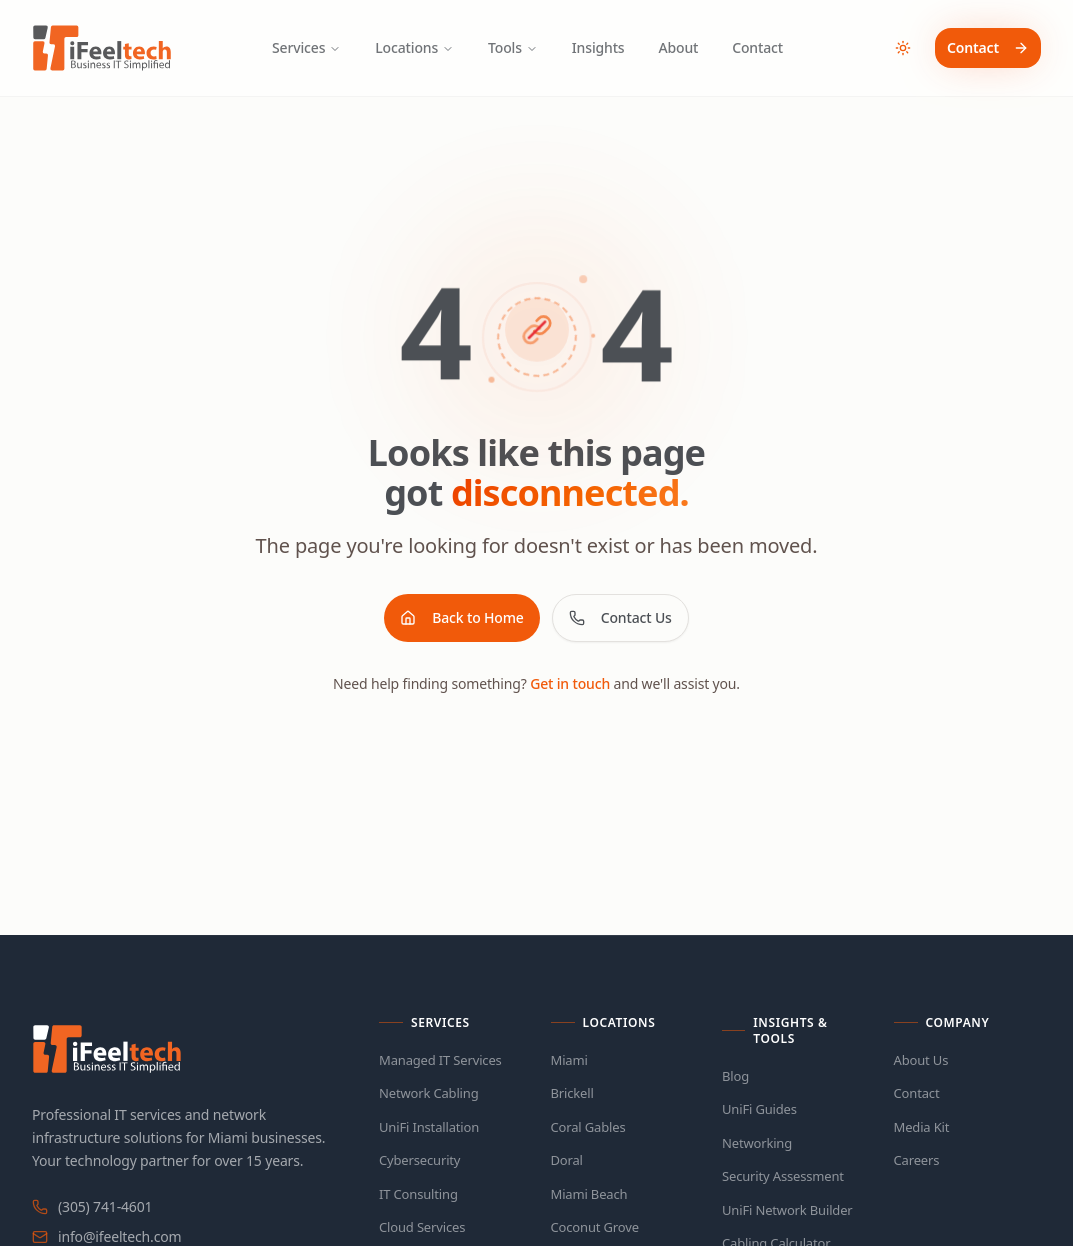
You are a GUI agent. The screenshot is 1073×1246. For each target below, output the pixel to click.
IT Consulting (418, 1194)
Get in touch (570, 683)
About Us (921, 1060)
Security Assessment (783, 1176)
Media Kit (922, 1127)
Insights (598, 47)
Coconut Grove (595, 1227)
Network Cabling (429, 1093)
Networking (757, 1143)
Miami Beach (589, 1194)
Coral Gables (588, 1127)
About (679, 47)
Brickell (572, 1093)
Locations (414, 47)
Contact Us (620, 617)
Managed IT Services (440, 1060)
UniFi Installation (429, 1127)
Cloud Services (422, 1227)
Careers (917, 1160)
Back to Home (461, 617)
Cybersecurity (419, 1160)
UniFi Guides (759, 1109)
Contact (757, 47)
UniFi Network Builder (787, 1210)
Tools (513, 47)
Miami (569, 1060)
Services (306, 47)
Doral (567, 1160)
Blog (735, 1076)
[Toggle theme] (903, 48)
